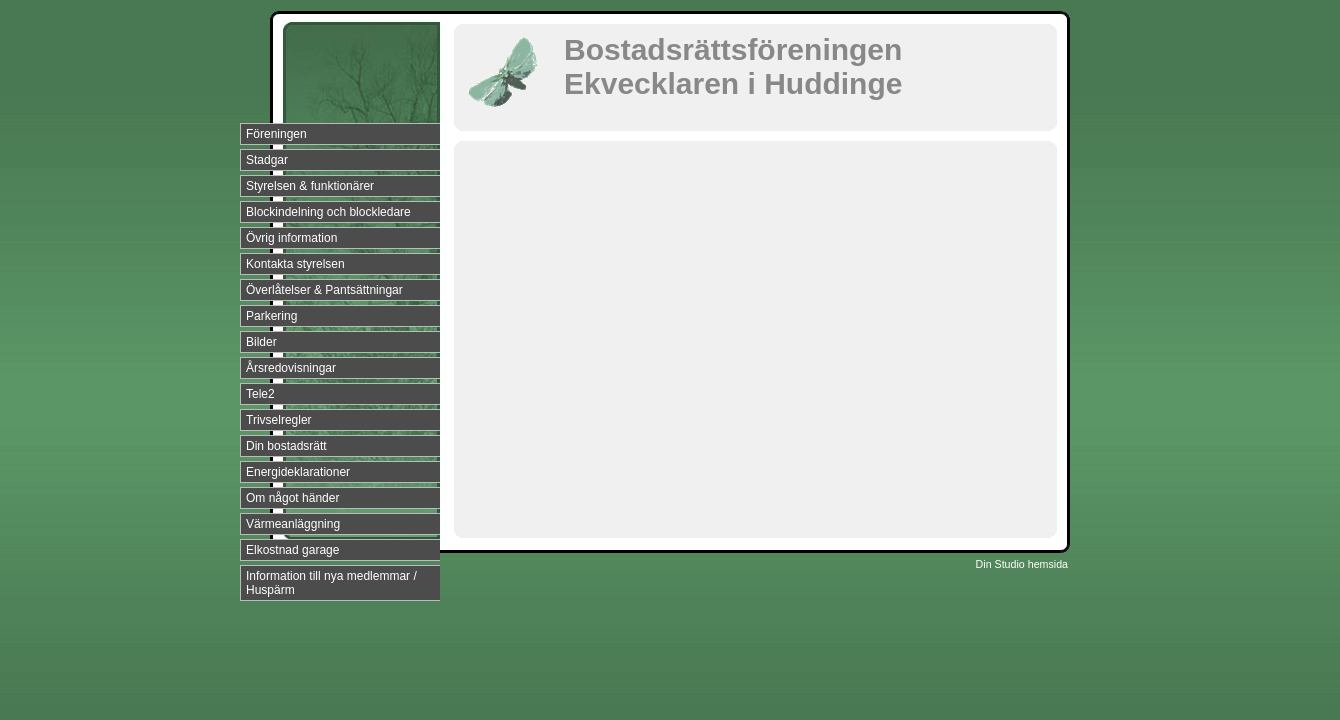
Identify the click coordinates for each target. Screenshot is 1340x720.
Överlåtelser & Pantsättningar (324, 290)
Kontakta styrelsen (295, 264)
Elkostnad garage (292, 550)
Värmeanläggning (293, 524)
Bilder (261, 342)
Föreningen (276, 134)
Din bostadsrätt (286, 446)
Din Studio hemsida (1022, 564)
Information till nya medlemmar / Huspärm (331, 583)
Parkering (271, 316)
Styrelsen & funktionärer (310, 186)
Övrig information (291, 238)
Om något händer (292, 498)
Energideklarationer (298, 472)
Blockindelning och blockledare (328, 212)
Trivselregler (279, 420)
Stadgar (267, 160)
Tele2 (260, 394)
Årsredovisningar (291, 368)
